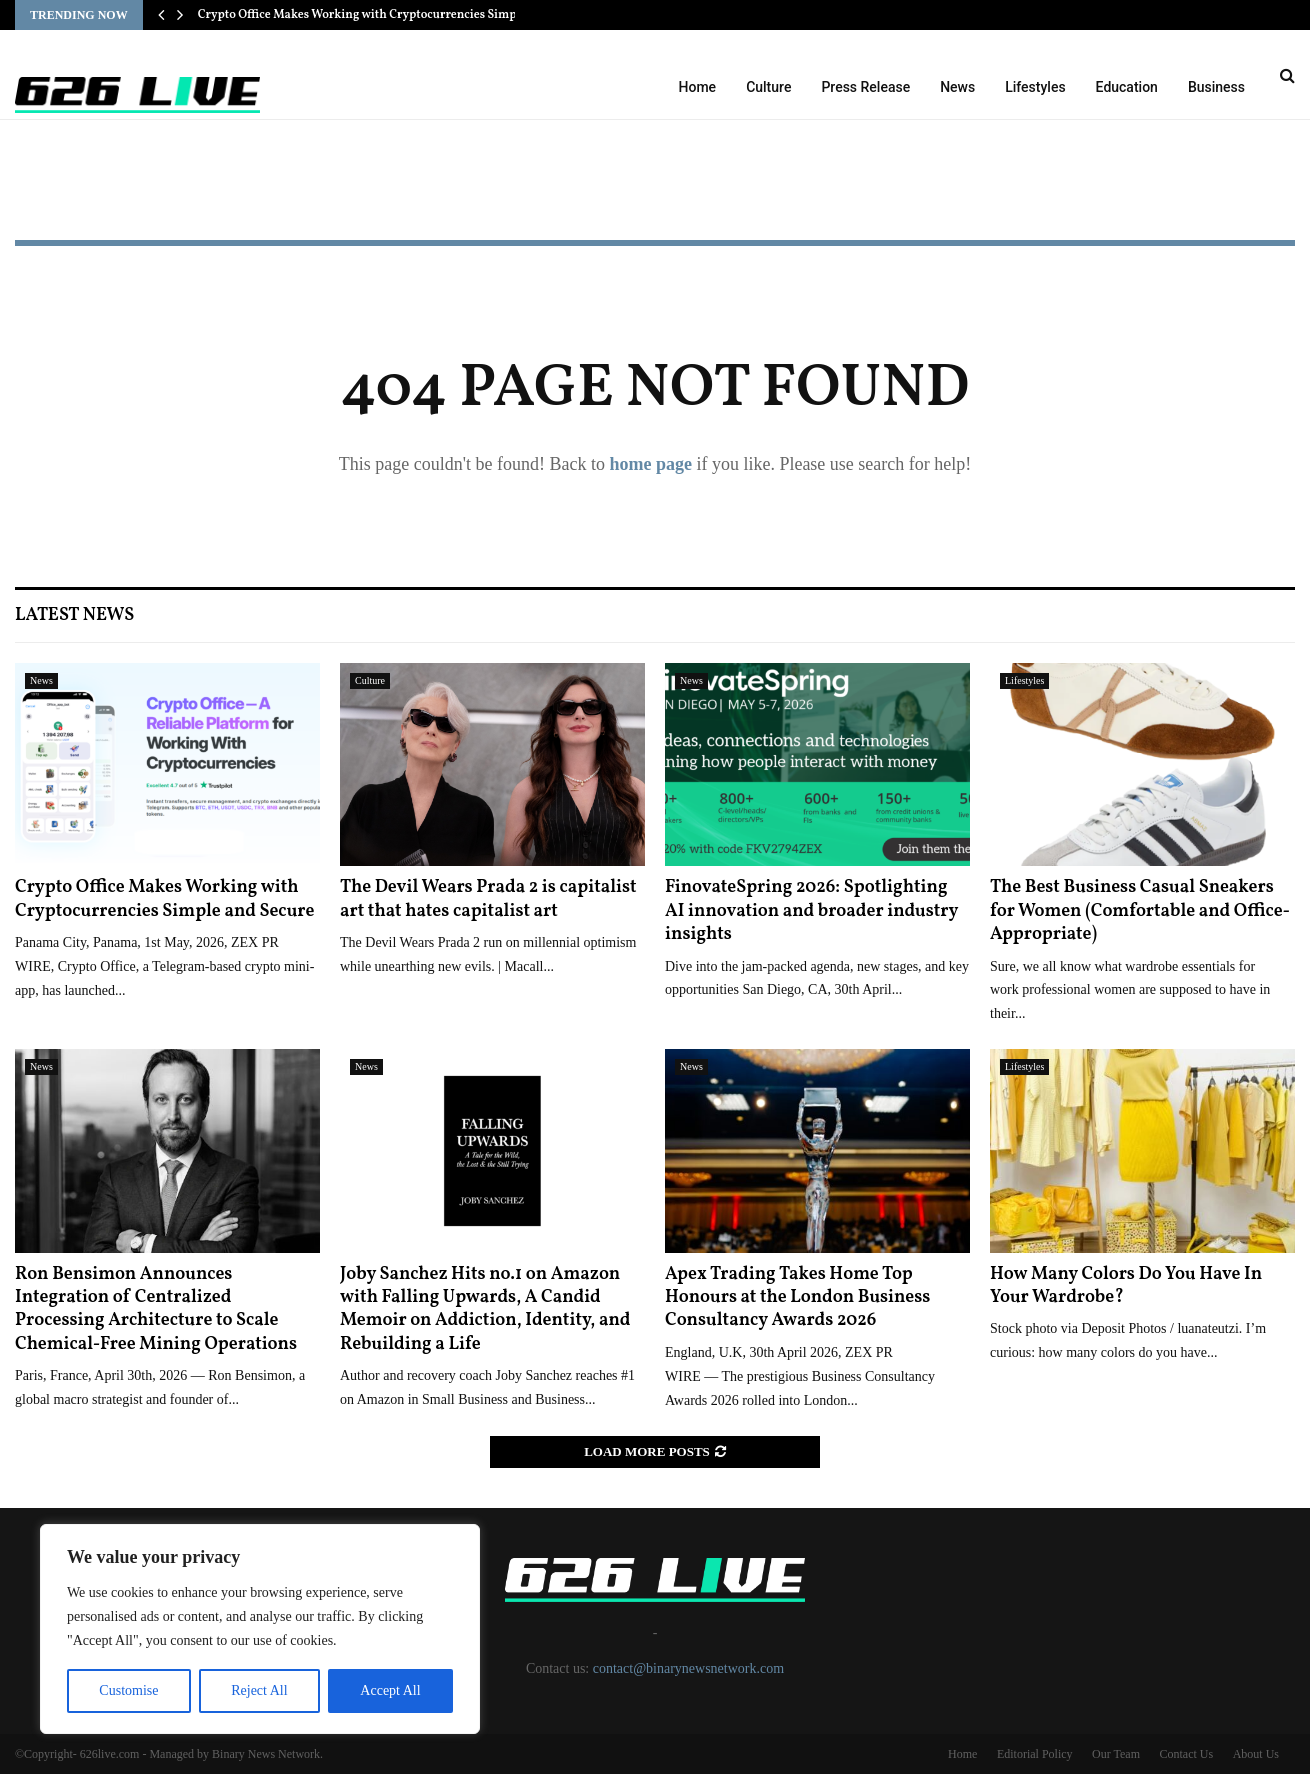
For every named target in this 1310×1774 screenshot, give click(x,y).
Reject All (259, 1690)
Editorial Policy (1035, 1754)
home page (650, 464)
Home (698, 87)
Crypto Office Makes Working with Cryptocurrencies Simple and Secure (164, 899)
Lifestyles (1035, 87)
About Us (1256, 1754)
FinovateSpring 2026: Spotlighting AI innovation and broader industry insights (811, 911)
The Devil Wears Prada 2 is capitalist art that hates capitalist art (488, 899)
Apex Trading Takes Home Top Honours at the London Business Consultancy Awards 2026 (797, 1298)
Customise (128, 1690)
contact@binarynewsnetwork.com (688, 1668)
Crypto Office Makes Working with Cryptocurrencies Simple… (368, 15)
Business (1216, 87)
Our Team (1116, 1754)
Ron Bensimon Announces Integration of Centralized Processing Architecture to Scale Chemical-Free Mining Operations (156, 1309)
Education (1127, 87)
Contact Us (1186, 1754)
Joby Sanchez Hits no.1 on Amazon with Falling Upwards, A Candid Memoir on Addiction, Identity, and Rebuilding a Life (485, 1309)
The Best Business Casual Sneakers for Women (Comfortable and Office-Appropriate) (1140, 911)
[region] (260, 1629)
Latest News (74, 615)
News (957, 87)
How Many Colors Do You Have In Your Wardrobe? (1126, 1286)
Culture (768, 87)
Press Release (865, 87)
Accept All (390, 1690)
